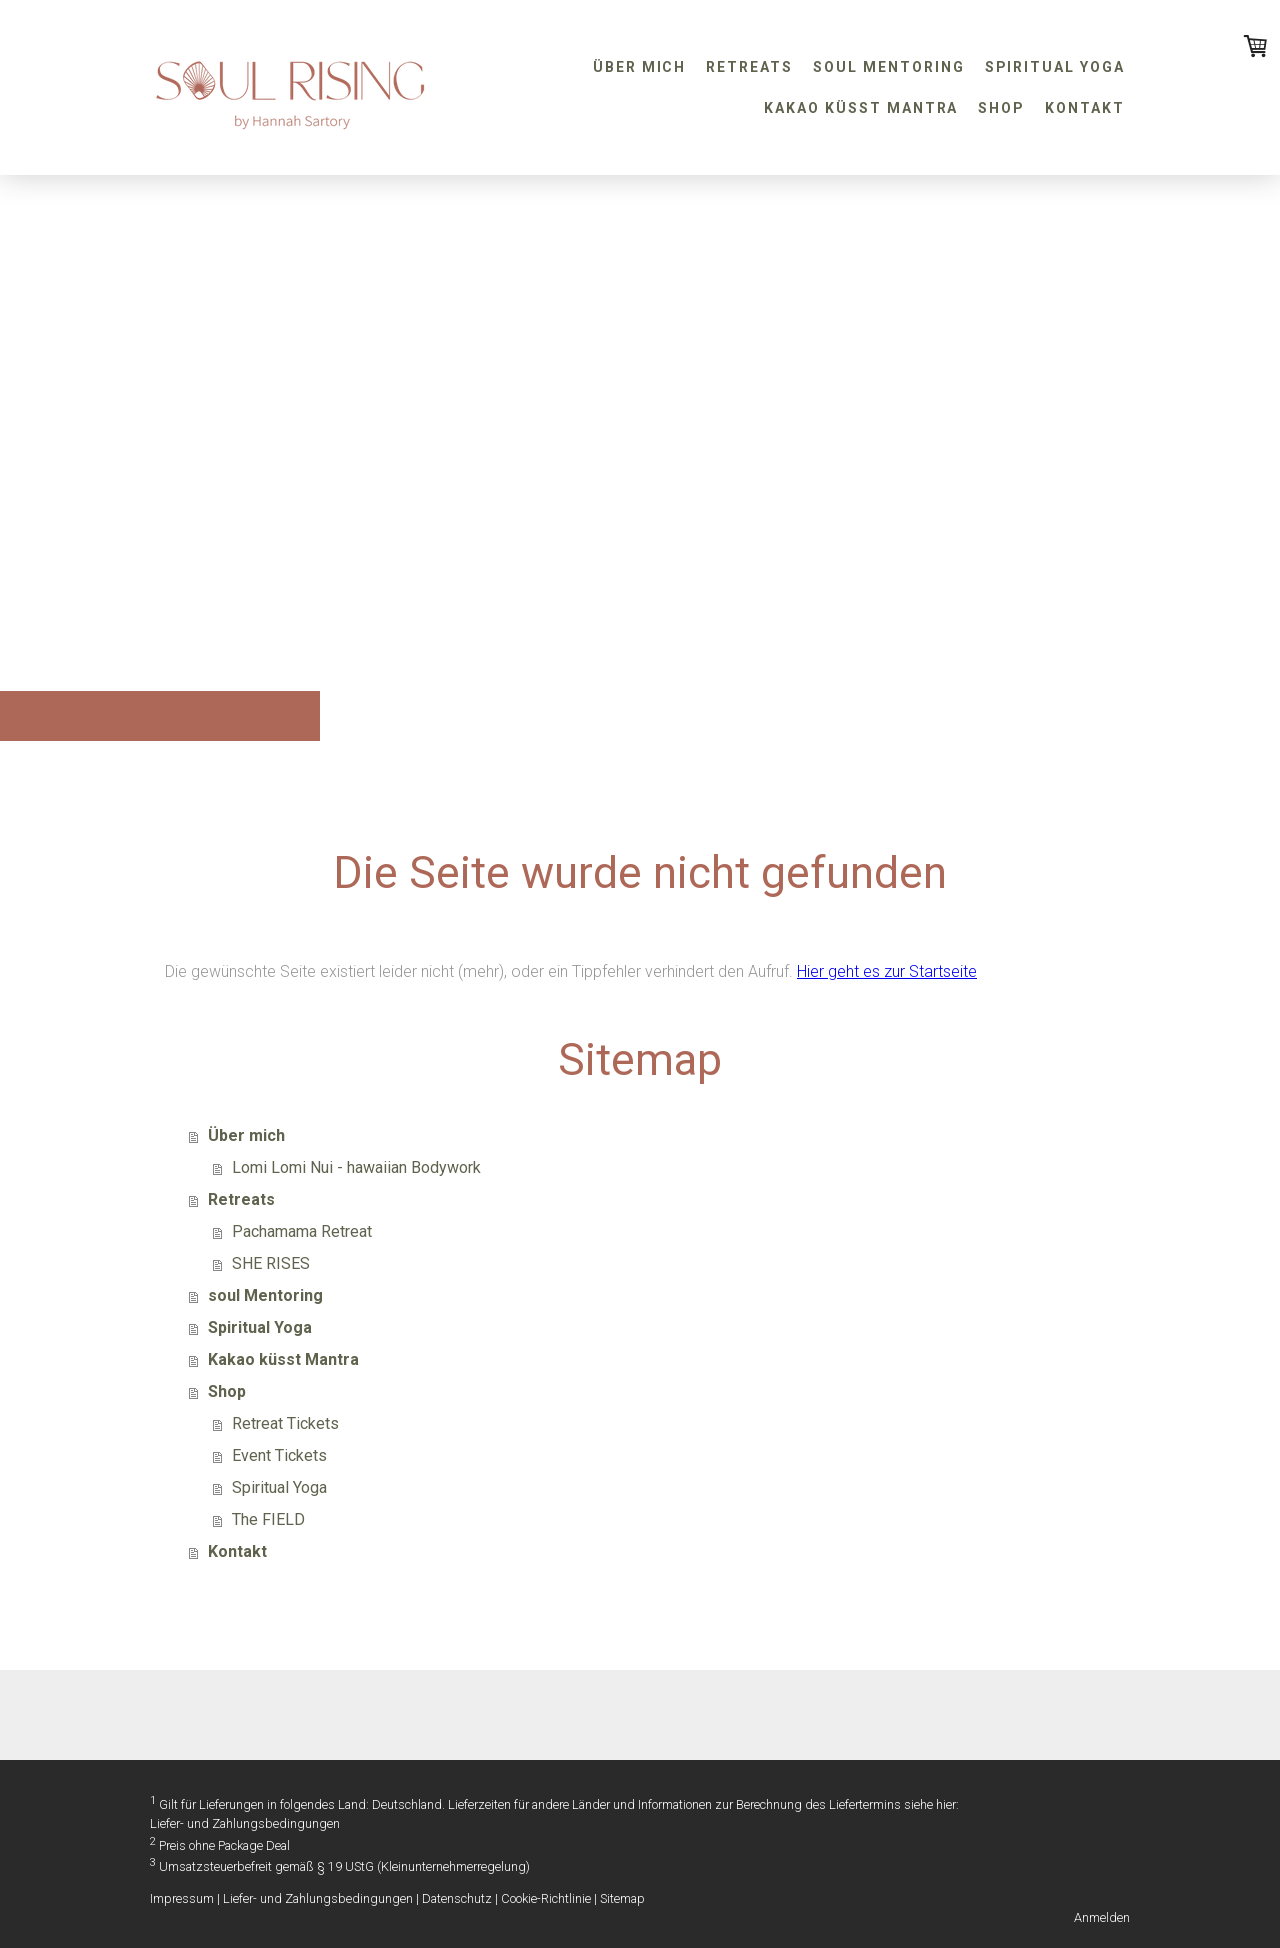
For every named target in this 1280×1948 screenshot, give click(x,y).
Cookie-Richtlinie (546, 1898)
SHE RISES (271, 1263)
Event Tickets (279, 1455)
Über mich (640, 67)
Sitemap (622, 1898)
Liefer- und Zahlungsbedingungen (245, 1823)
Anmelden (1102, 1917)
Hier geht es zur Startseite (887, 971)
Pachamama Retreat (302, 1231)
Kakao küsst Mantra (861, 108)
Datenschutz (457, 1898)
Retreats (749, 67)
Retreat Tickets (285, 1423)
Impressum (182, 1898)
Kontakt (1085, 108)
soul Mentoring (888, 67)
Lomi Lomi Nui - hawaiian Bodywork (356, 1167)
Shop (1001, 108)
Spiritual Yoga (1055, 67)
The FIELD (268, 1519)
